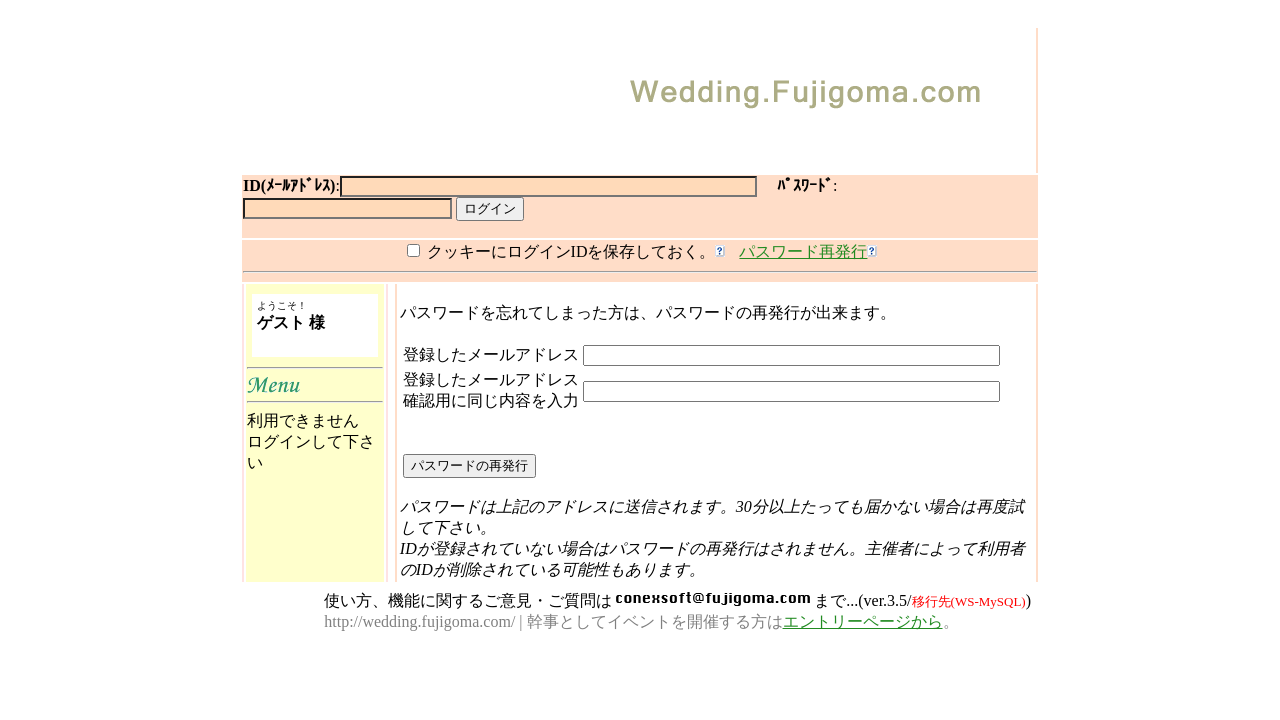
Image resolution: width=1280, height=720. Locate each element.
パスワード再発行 (803, 251)
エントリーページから (863, 621)
